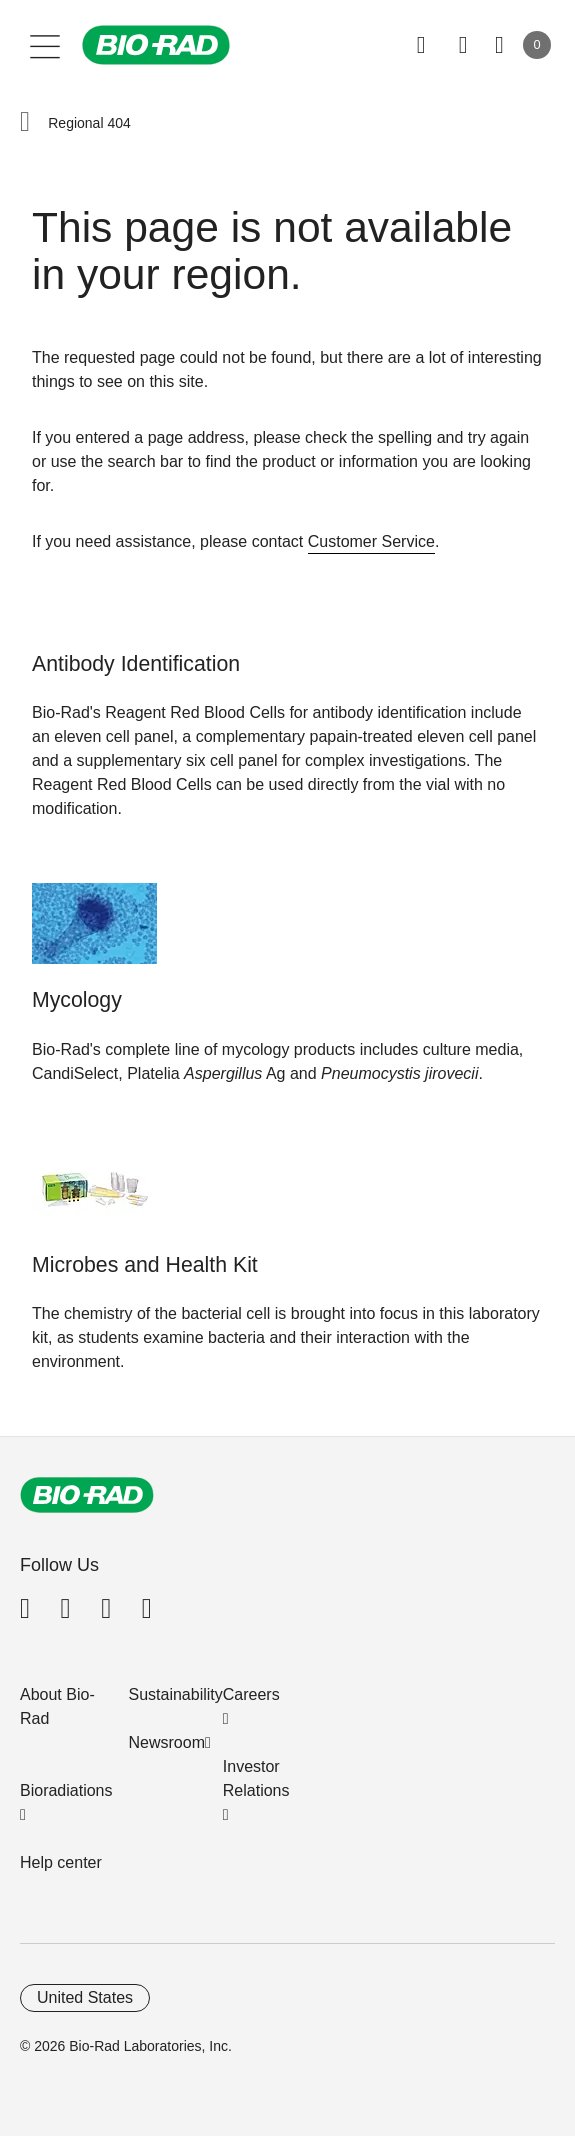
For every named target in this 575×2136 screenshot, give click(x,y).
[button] (25, 123)
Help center (61, 1862)
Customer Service (371, 541)
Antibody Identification (136, 664)
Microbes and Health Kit (145, 1265)
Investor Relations (256, 1778)
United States (85, 1997)
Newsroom (167, 1742)
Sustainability (176, 1694)
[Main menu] (45, 45)
